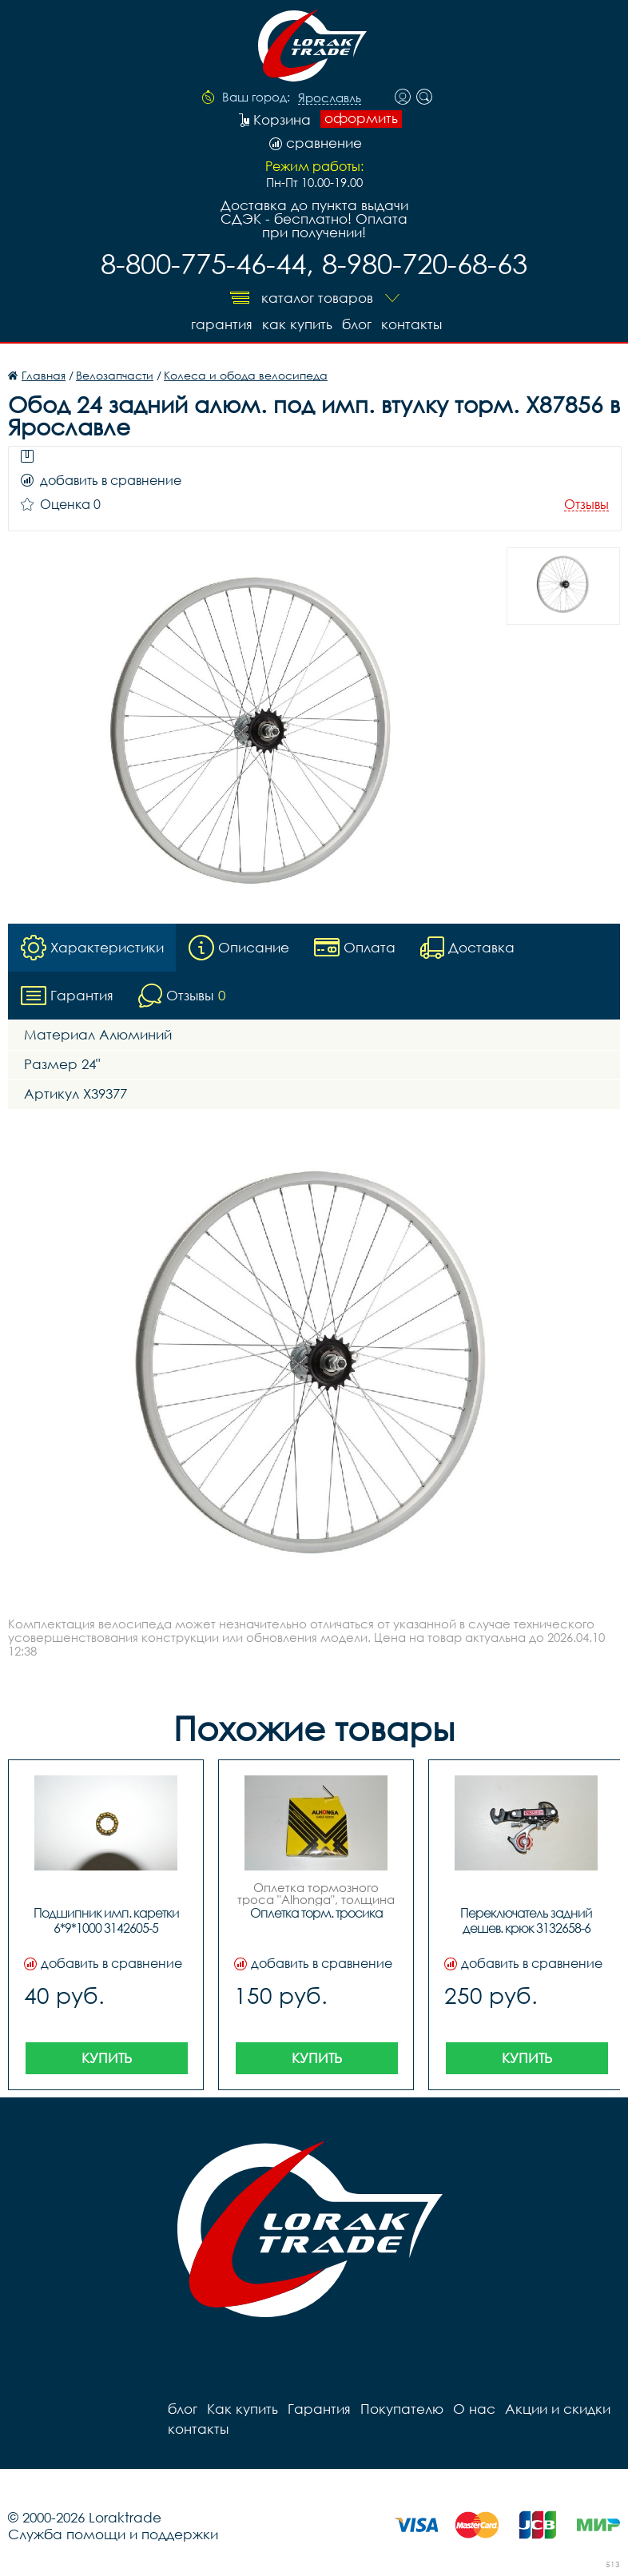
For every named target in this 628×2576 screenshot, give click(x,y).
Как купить (297, 324)
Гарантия (221, 324)
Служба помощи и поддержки (113, 2534)
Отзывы (586, 504)
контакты (411, 324)
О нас (474, 2408)
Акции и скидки (557, 2408)
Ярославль (329, 98)
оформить (361, 118)
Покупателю (401, 2408)
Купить (106, 2057)
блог (357, 324)
